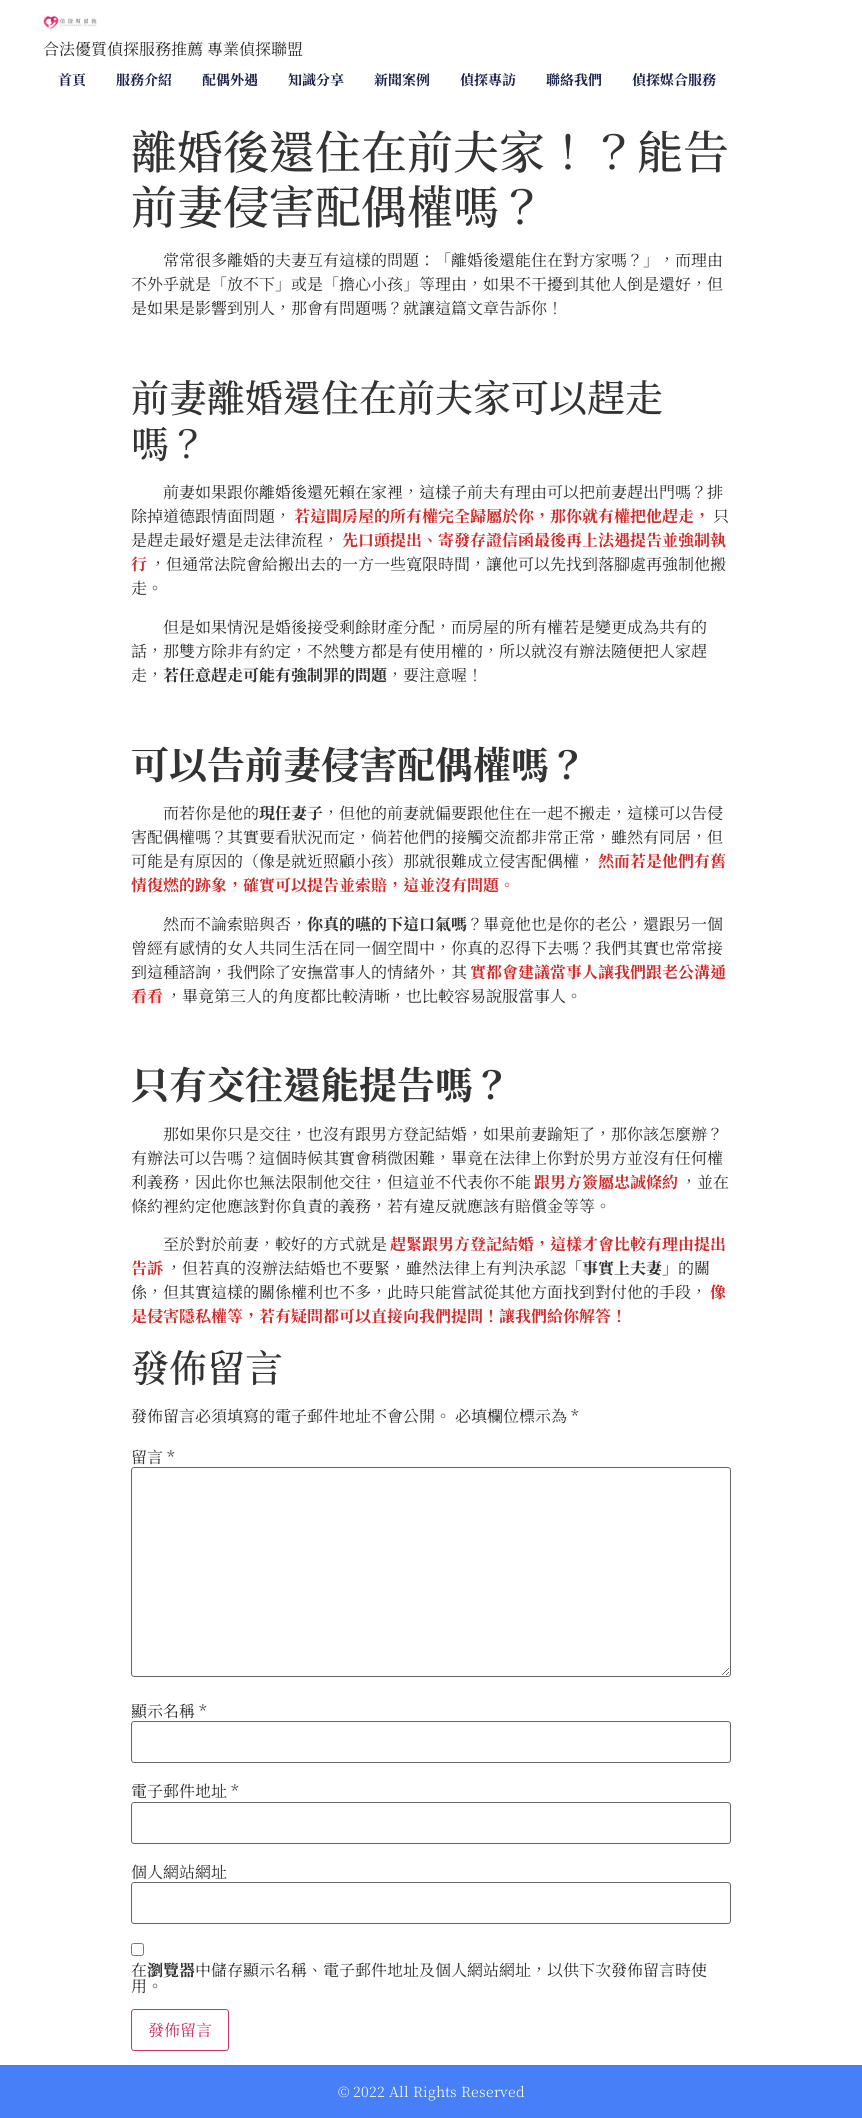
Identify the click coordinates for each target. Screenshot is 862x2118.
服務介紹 (144, 79)
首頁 (72, 79)
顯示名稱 (169, 1711)
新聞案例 (402, 79)
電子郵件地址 (185, 1791)
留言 (153, 1457)
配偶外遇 (230, 79)
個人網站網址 (179, 1872)
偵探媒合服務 (674, 79)
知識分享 (316, 79)
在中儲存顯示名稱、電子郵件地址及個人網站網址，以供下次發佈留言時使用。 (419, 1978)
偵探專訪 (488, 79)
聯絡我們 (574, 79)
